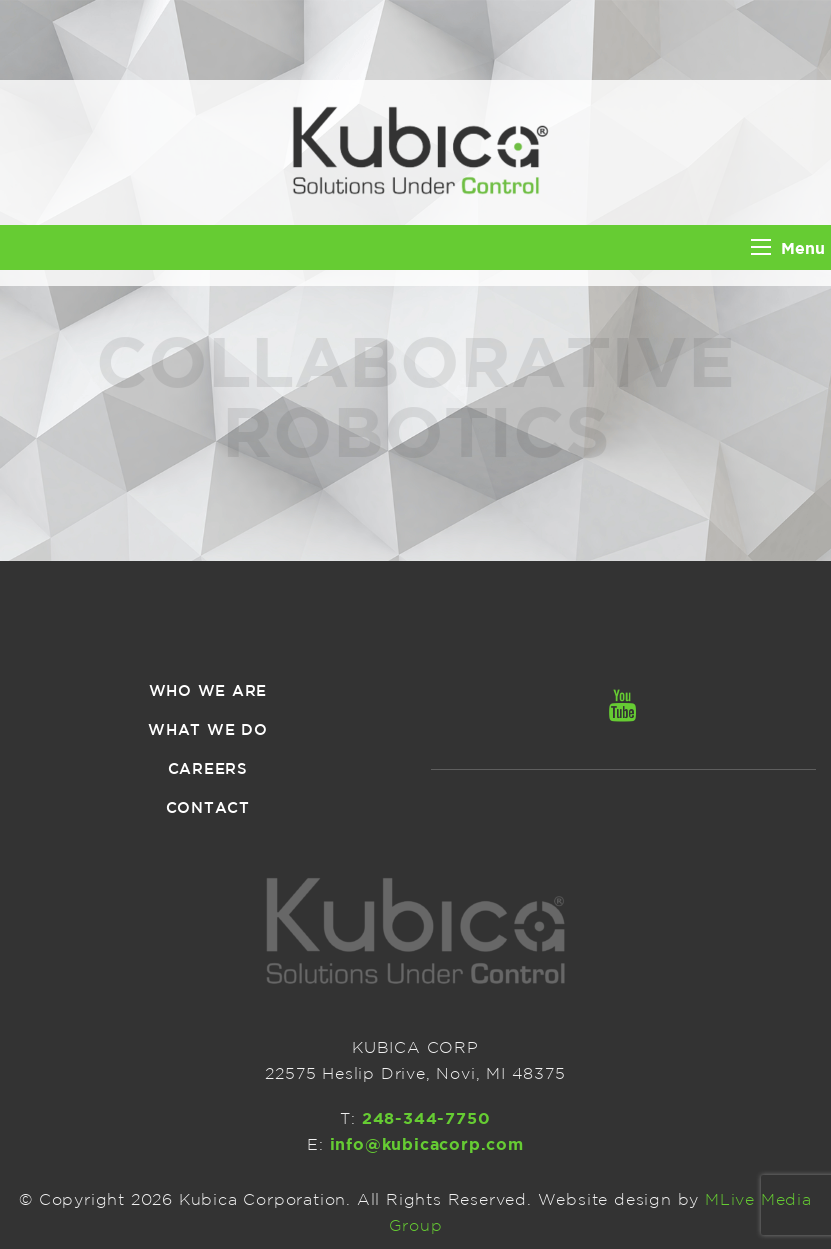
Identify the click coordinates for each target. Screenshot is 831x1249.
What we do (208, 729)
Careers (208, 768)
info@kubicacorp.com (427, 1144)
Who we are (208, 690)
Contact (208, 807)
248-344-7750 (426, 1118)
